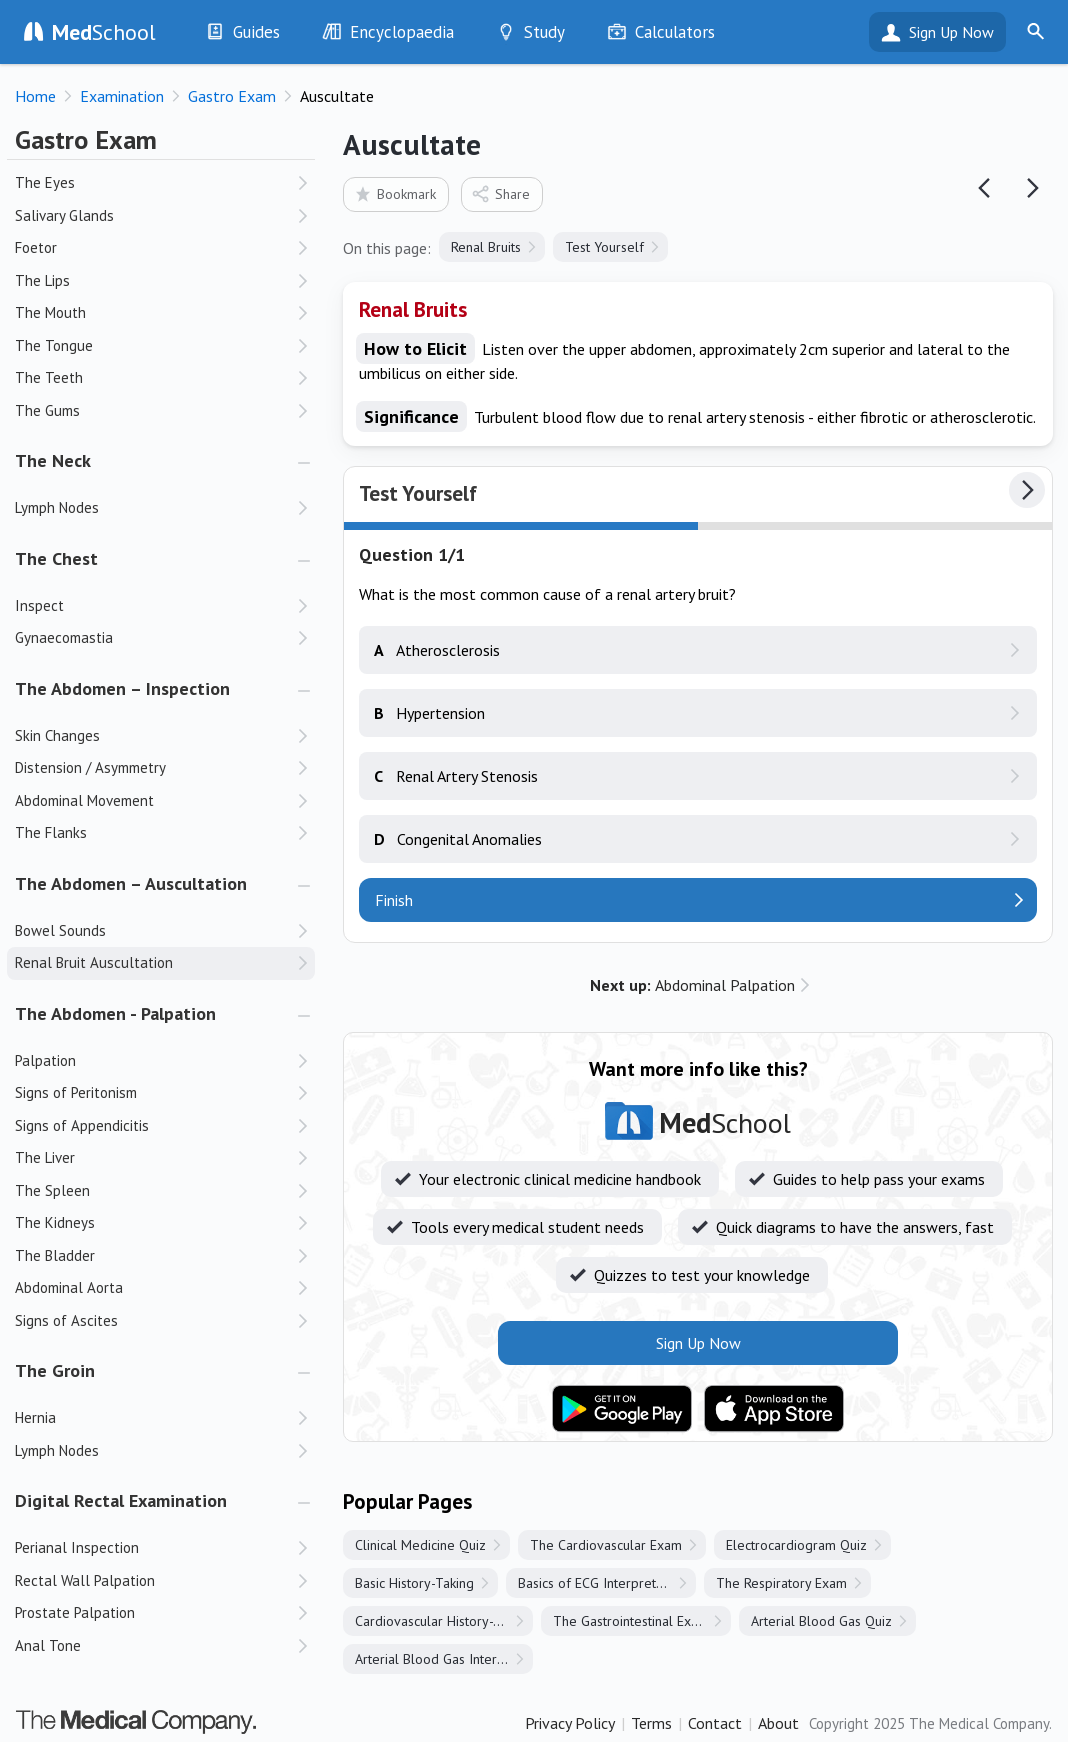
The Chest (56, 558)
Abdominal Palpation (692, 985)
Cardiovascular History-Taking (443, 1621)
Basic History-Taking (414, 1583)
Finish (394, 900)
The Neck (53, 460)
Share (500, 193)
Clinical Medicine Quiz (420, 1545)
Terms (651, 1723)
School (104, 32)
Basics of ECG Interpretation (601, 1583)
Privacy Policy (570, 1723)
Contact (715, 1723)
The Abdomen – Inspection (122, 688)
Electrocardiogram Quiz (796, 1545)
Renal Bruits (486, 247)
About (778, 1723)
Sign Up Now (951, 32)
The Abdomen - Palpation (115, 1013)
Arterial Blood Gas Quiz (821, 1621)
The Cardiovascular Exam (606, 1545)
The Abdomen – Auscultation (131, 883)
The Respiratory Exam (781, 1583)
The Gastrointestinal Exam (631, 1621)
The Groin (55, 1370)
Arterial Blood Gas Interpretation (444, 1659)
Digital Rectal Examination (121, 1500)
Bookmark (394, 193)
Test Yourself (604, 247)
